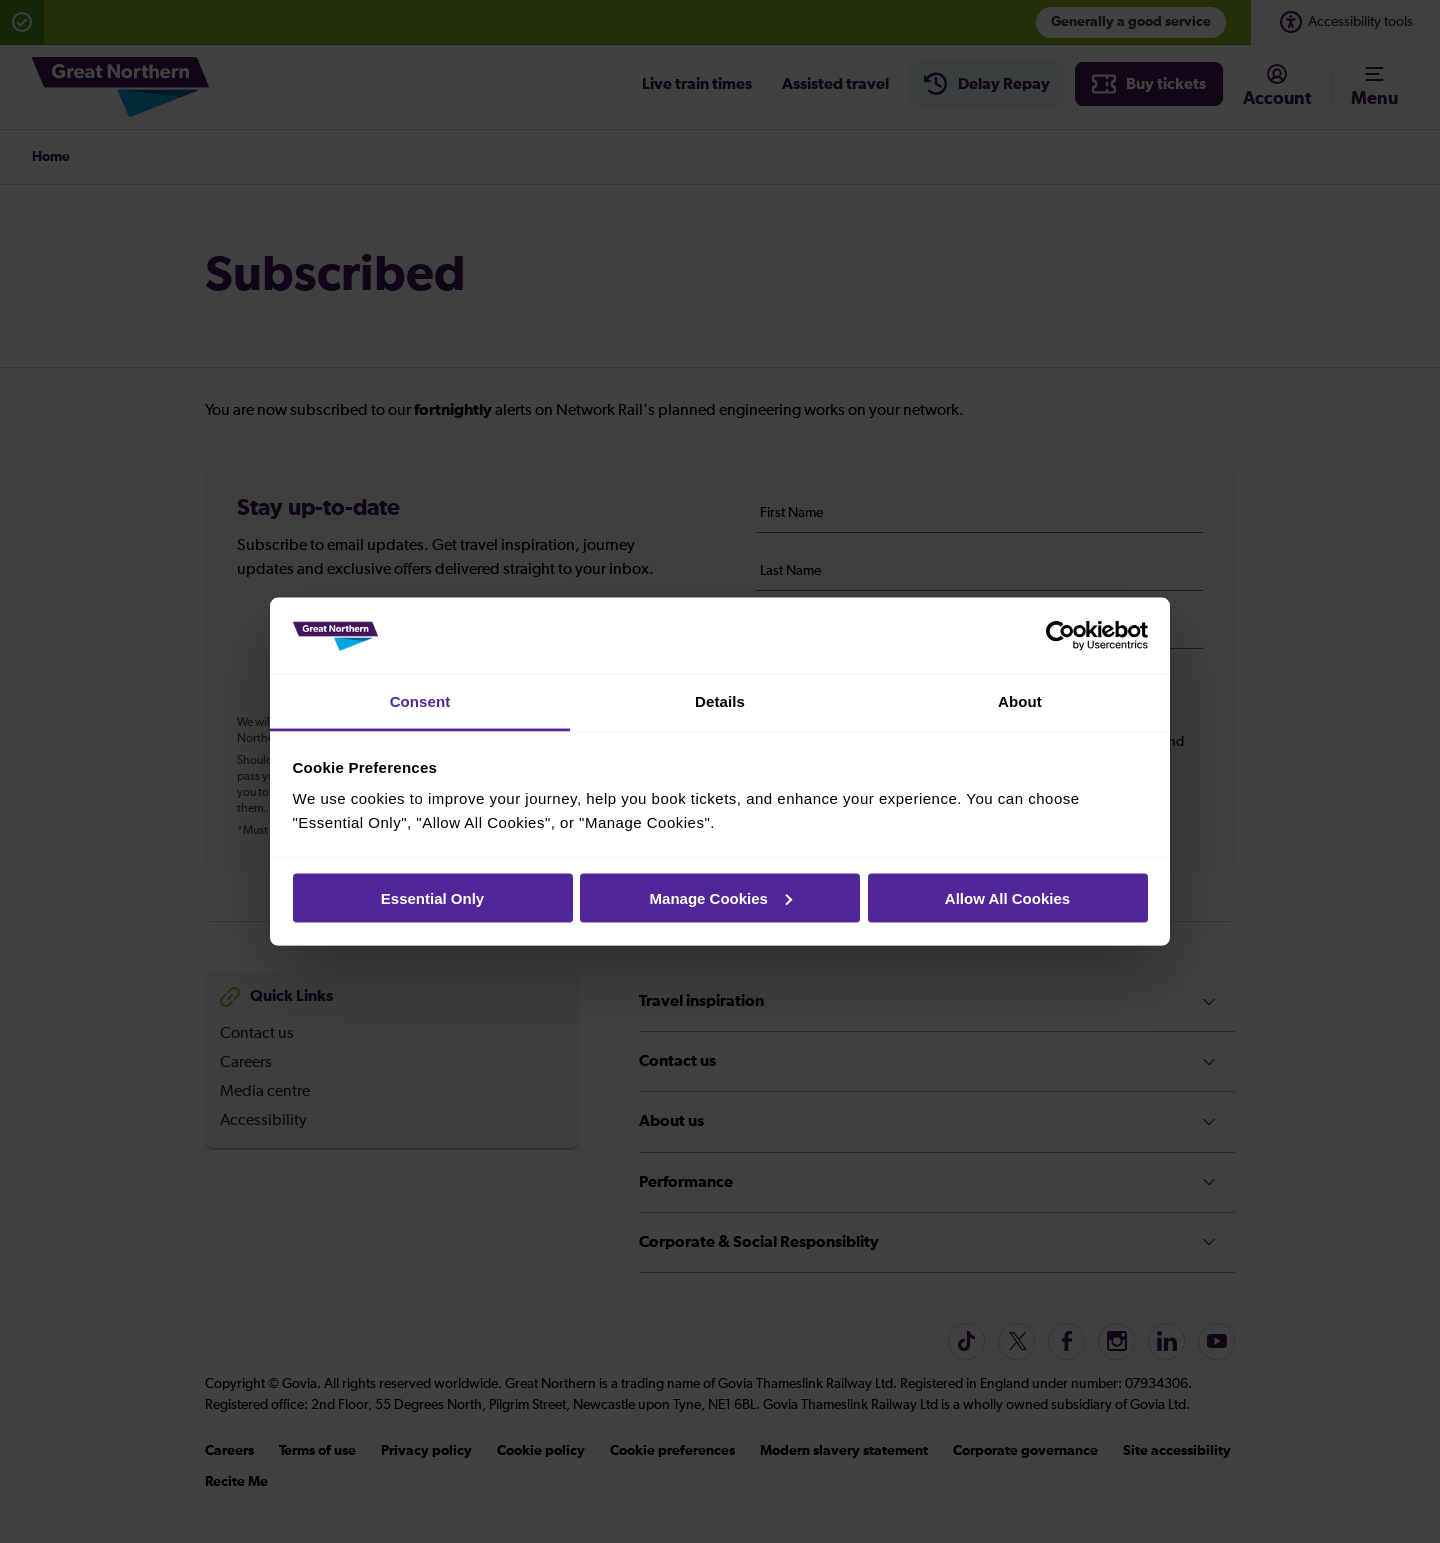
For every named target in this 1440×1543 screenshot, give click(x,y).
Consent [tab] (420, 701)
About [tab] (1020, 701)
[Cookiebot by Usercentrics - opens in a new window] (1060, 636)
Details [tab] (720, 701)
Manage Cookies (721, 897)
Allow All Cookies (1007, 897)
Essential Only (432, 897)
